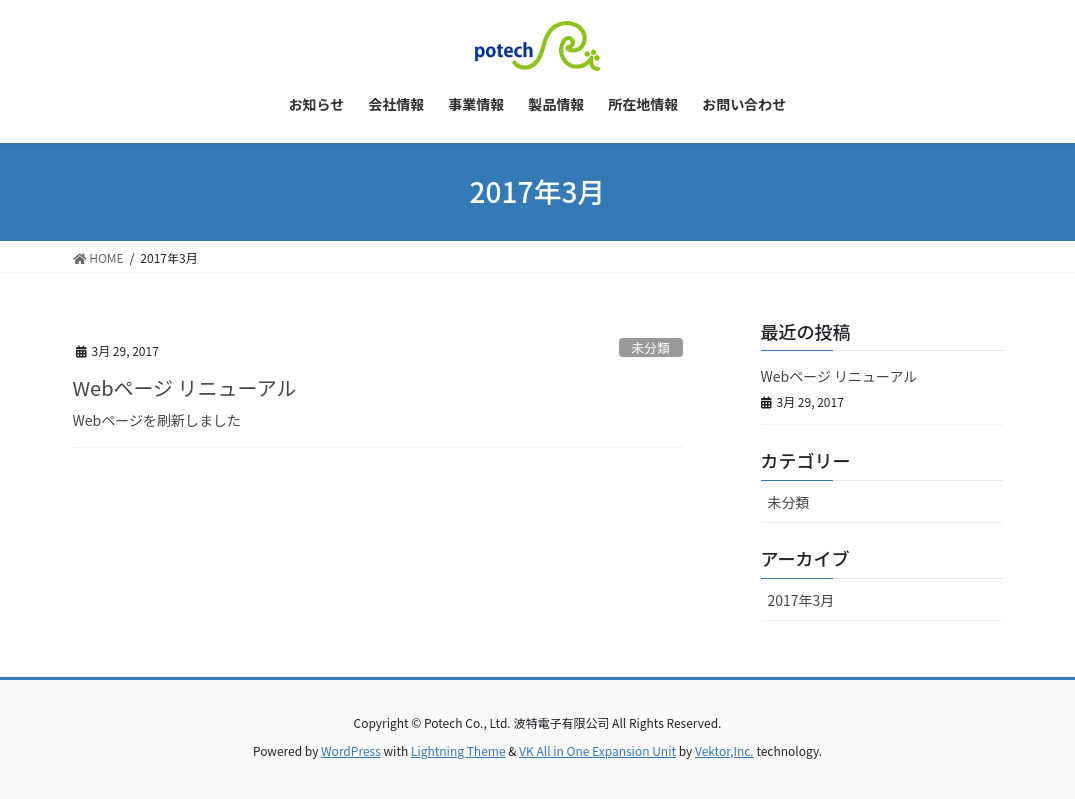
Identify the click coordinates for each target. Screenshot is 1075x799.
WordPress (351, 750)
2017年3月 (801, 600)
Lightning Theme (458, 750)
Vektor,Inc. (724, 750)
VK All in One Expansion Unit (597, 750)
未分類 (650, 347)
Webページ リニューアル (185, 387)
